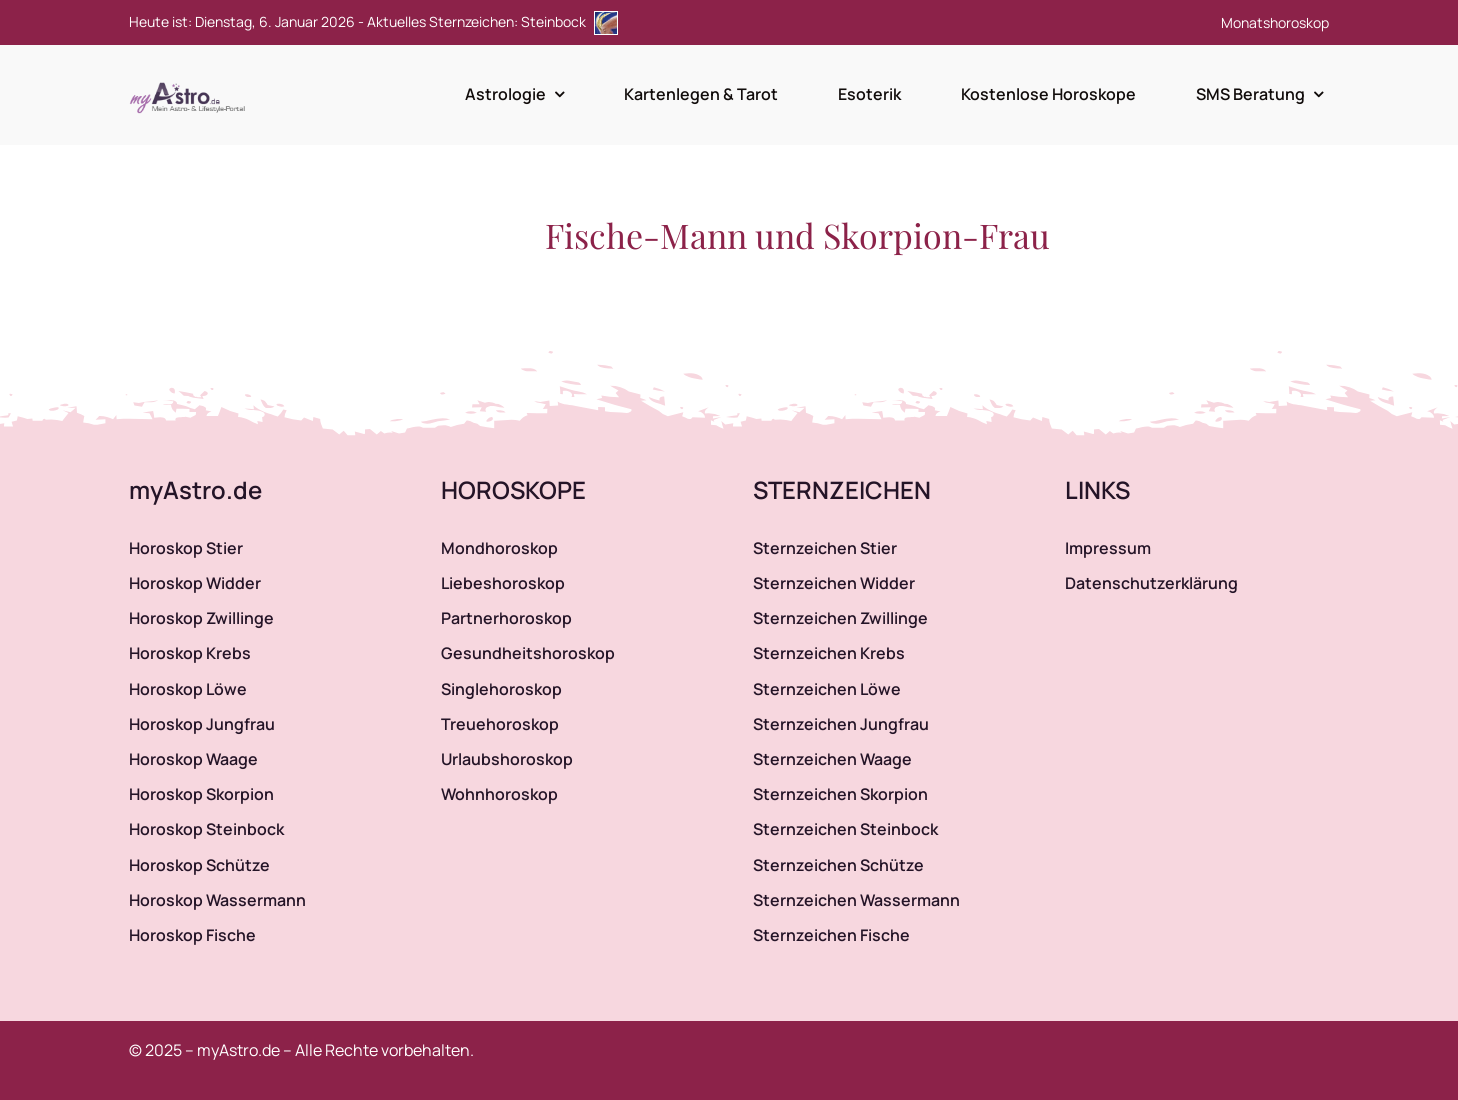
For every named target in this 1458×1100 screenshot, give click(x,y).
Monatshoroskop (1275, 22)
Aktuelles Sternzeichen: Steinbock (492, 21)
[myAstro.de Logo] (191, 83)
